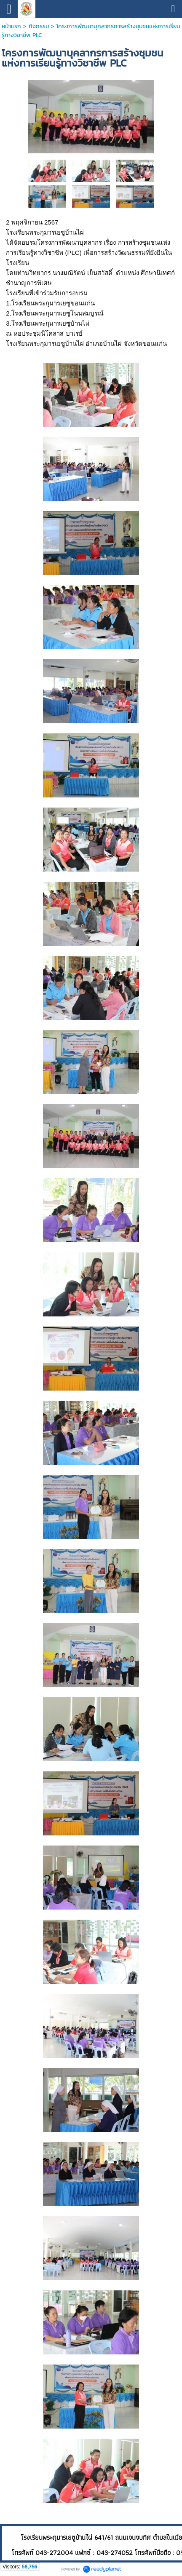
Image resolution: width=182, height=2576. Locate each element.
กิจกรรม (39, 26)
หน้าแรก (11, 26)
